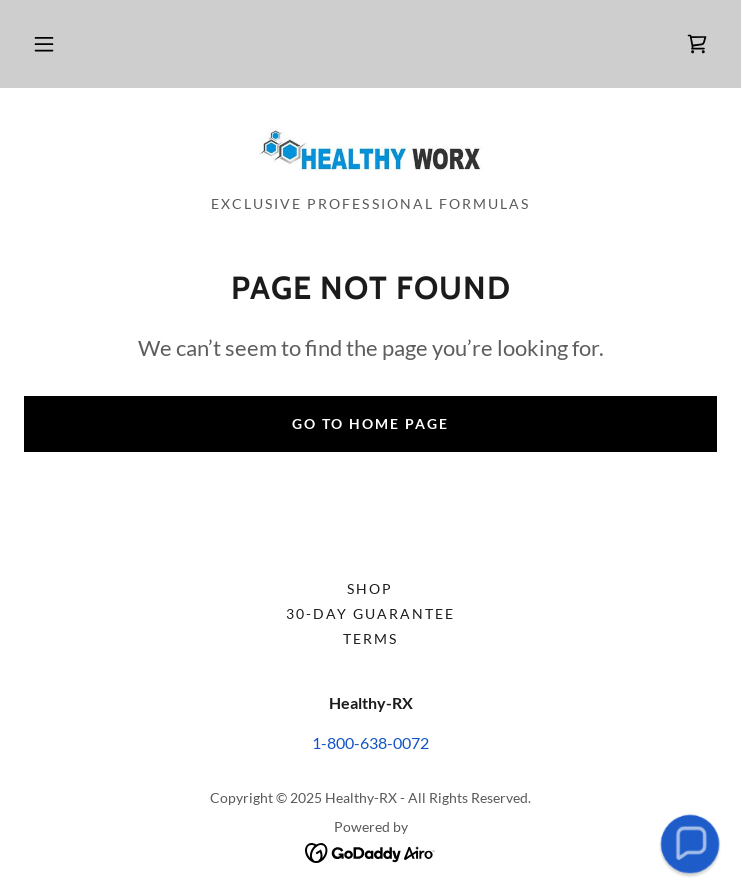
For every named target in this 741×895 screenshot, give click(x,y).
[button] (44, 44)
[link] (697, 44)
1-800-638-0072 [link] (370, 742)
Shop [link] (370, 588)
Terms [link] (370, 638)
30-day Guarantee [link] (370, 613)
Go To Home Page (370, 423)
